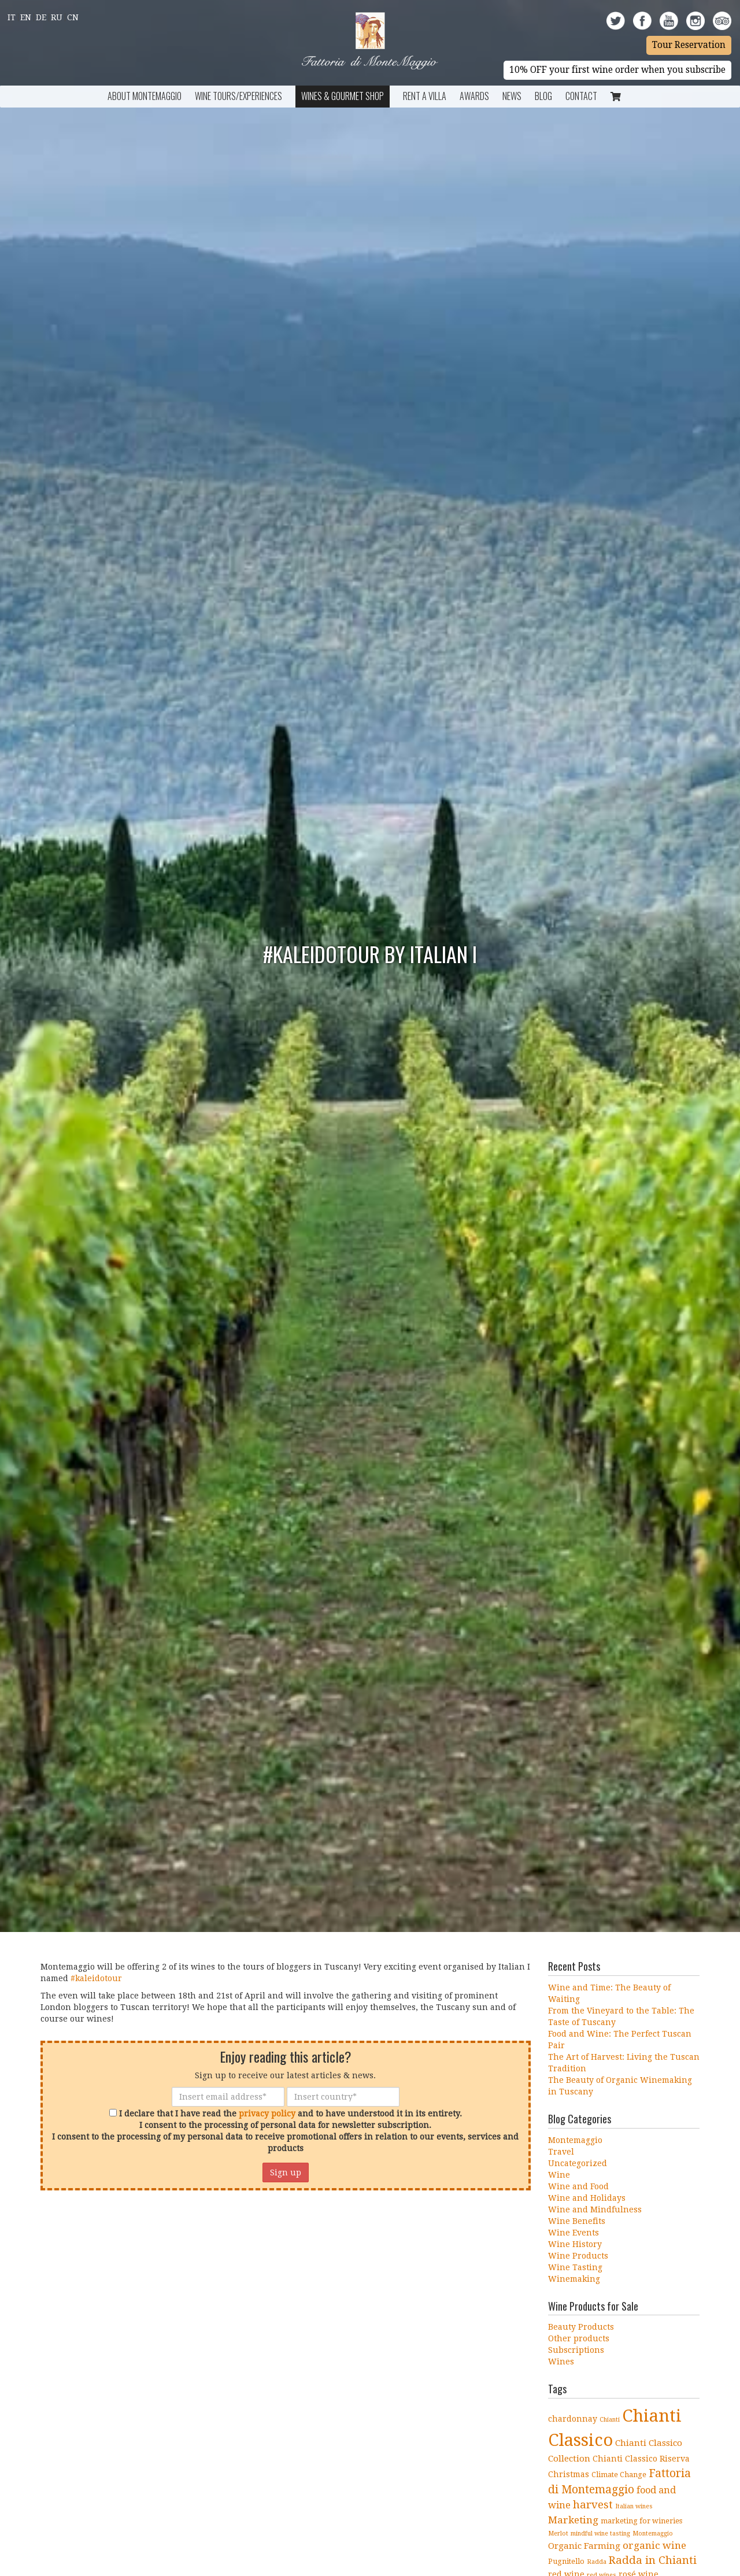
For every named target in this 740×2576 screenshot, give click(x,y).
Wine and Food (578, 2186)
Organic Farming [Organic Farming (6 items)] (584, 2546)
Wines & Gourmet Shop (342, 96)
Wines (561, 2361)
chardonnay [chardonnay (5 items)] (572, 2418)
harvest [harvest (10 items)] (593, 2505)
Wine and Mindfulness (595, 2209)
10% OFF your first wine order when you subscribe (617, 70)
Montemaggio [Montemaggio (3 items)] (652, 2533)
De (41, 17)
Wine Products (578, 2255)
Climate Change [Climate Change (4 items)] (618, 2474)
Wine (559, 2174)
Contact (581, 96)
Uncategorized (577, 2163)
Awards (474, 96)
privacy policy (267, 2113)
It (12, 17)
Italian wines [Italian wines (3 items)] (634, 2506)
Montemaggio (575, 2140)
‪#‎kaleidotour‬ (96, 1978)
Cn (73, 17)
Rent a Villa (424, 96)
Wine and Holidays (587, 2198)
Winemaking (574, 2278)
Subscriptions (576, 2350)
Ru (56, 17)
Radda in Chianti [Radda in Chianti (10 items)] (653, 2560)
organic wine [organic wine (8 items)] (654, 2545)
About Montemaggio (145, 96)
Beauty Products (581, 2326)
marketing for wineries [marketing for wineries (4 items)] (641, 2520)
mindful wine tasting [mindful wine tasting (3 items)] (600, 2533)
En (25, 17)
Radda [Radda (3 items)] (596, 2562)
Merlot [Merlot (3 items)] (558, 2533)
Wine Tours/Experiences (238, 96)
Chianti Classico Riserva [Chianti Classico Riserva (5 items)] (641, 2458)
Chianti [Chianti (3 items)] (610, 2419)
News (511, 96)
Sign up (285, 2172)
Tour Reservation (689, 45)
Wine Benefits (576, 2221)
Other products (578, 2338)
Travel (561, 2151)
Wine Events (573, 2232)
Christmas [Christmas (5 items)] (568, 2474)
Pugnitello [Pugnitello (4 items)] (566, 2561)
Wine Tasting (575, 2267)
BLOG (543, 96)
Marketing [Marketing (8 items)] (573, 2520)
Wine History (575, 2244)
